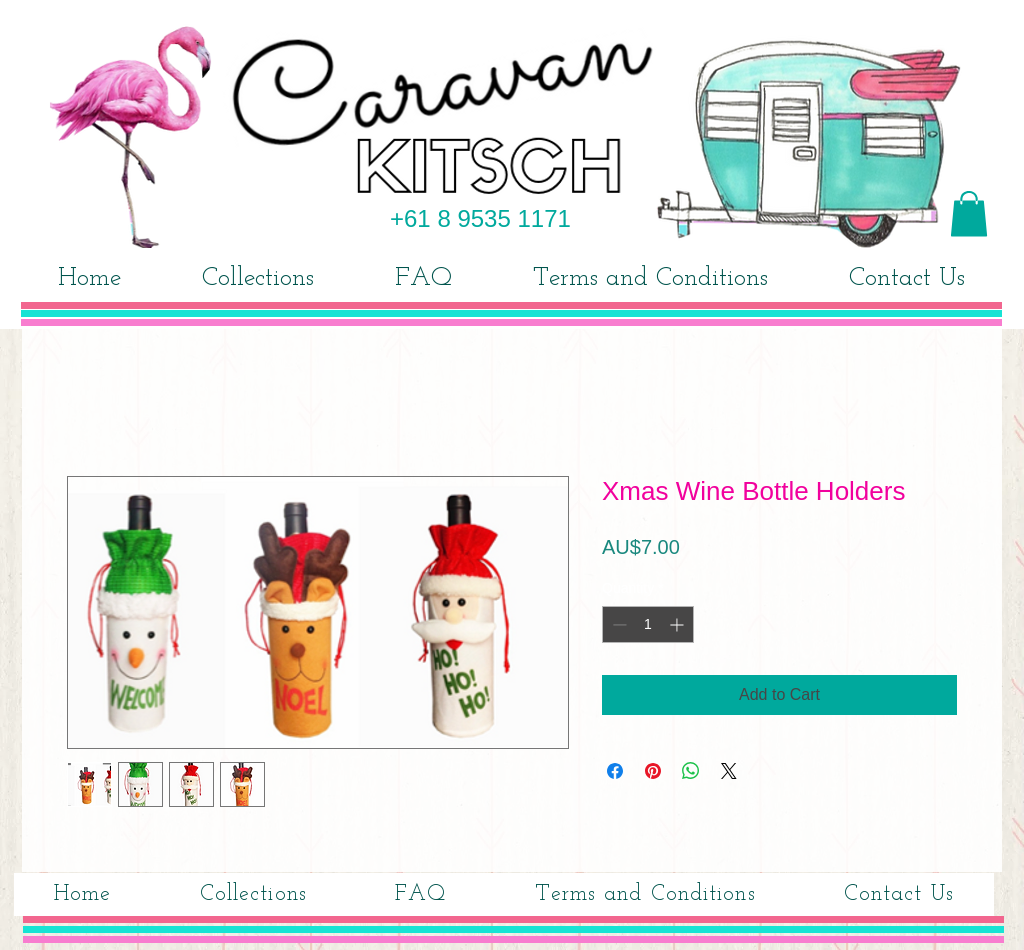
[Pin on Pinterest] (653, 771)
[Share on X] (729, 771)
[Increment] (678, 624)
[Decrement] (617, 624)
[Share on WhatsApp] (691, 771)
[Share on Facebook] (615, 771)
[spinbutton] (648, 624)
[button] (969, 213)
